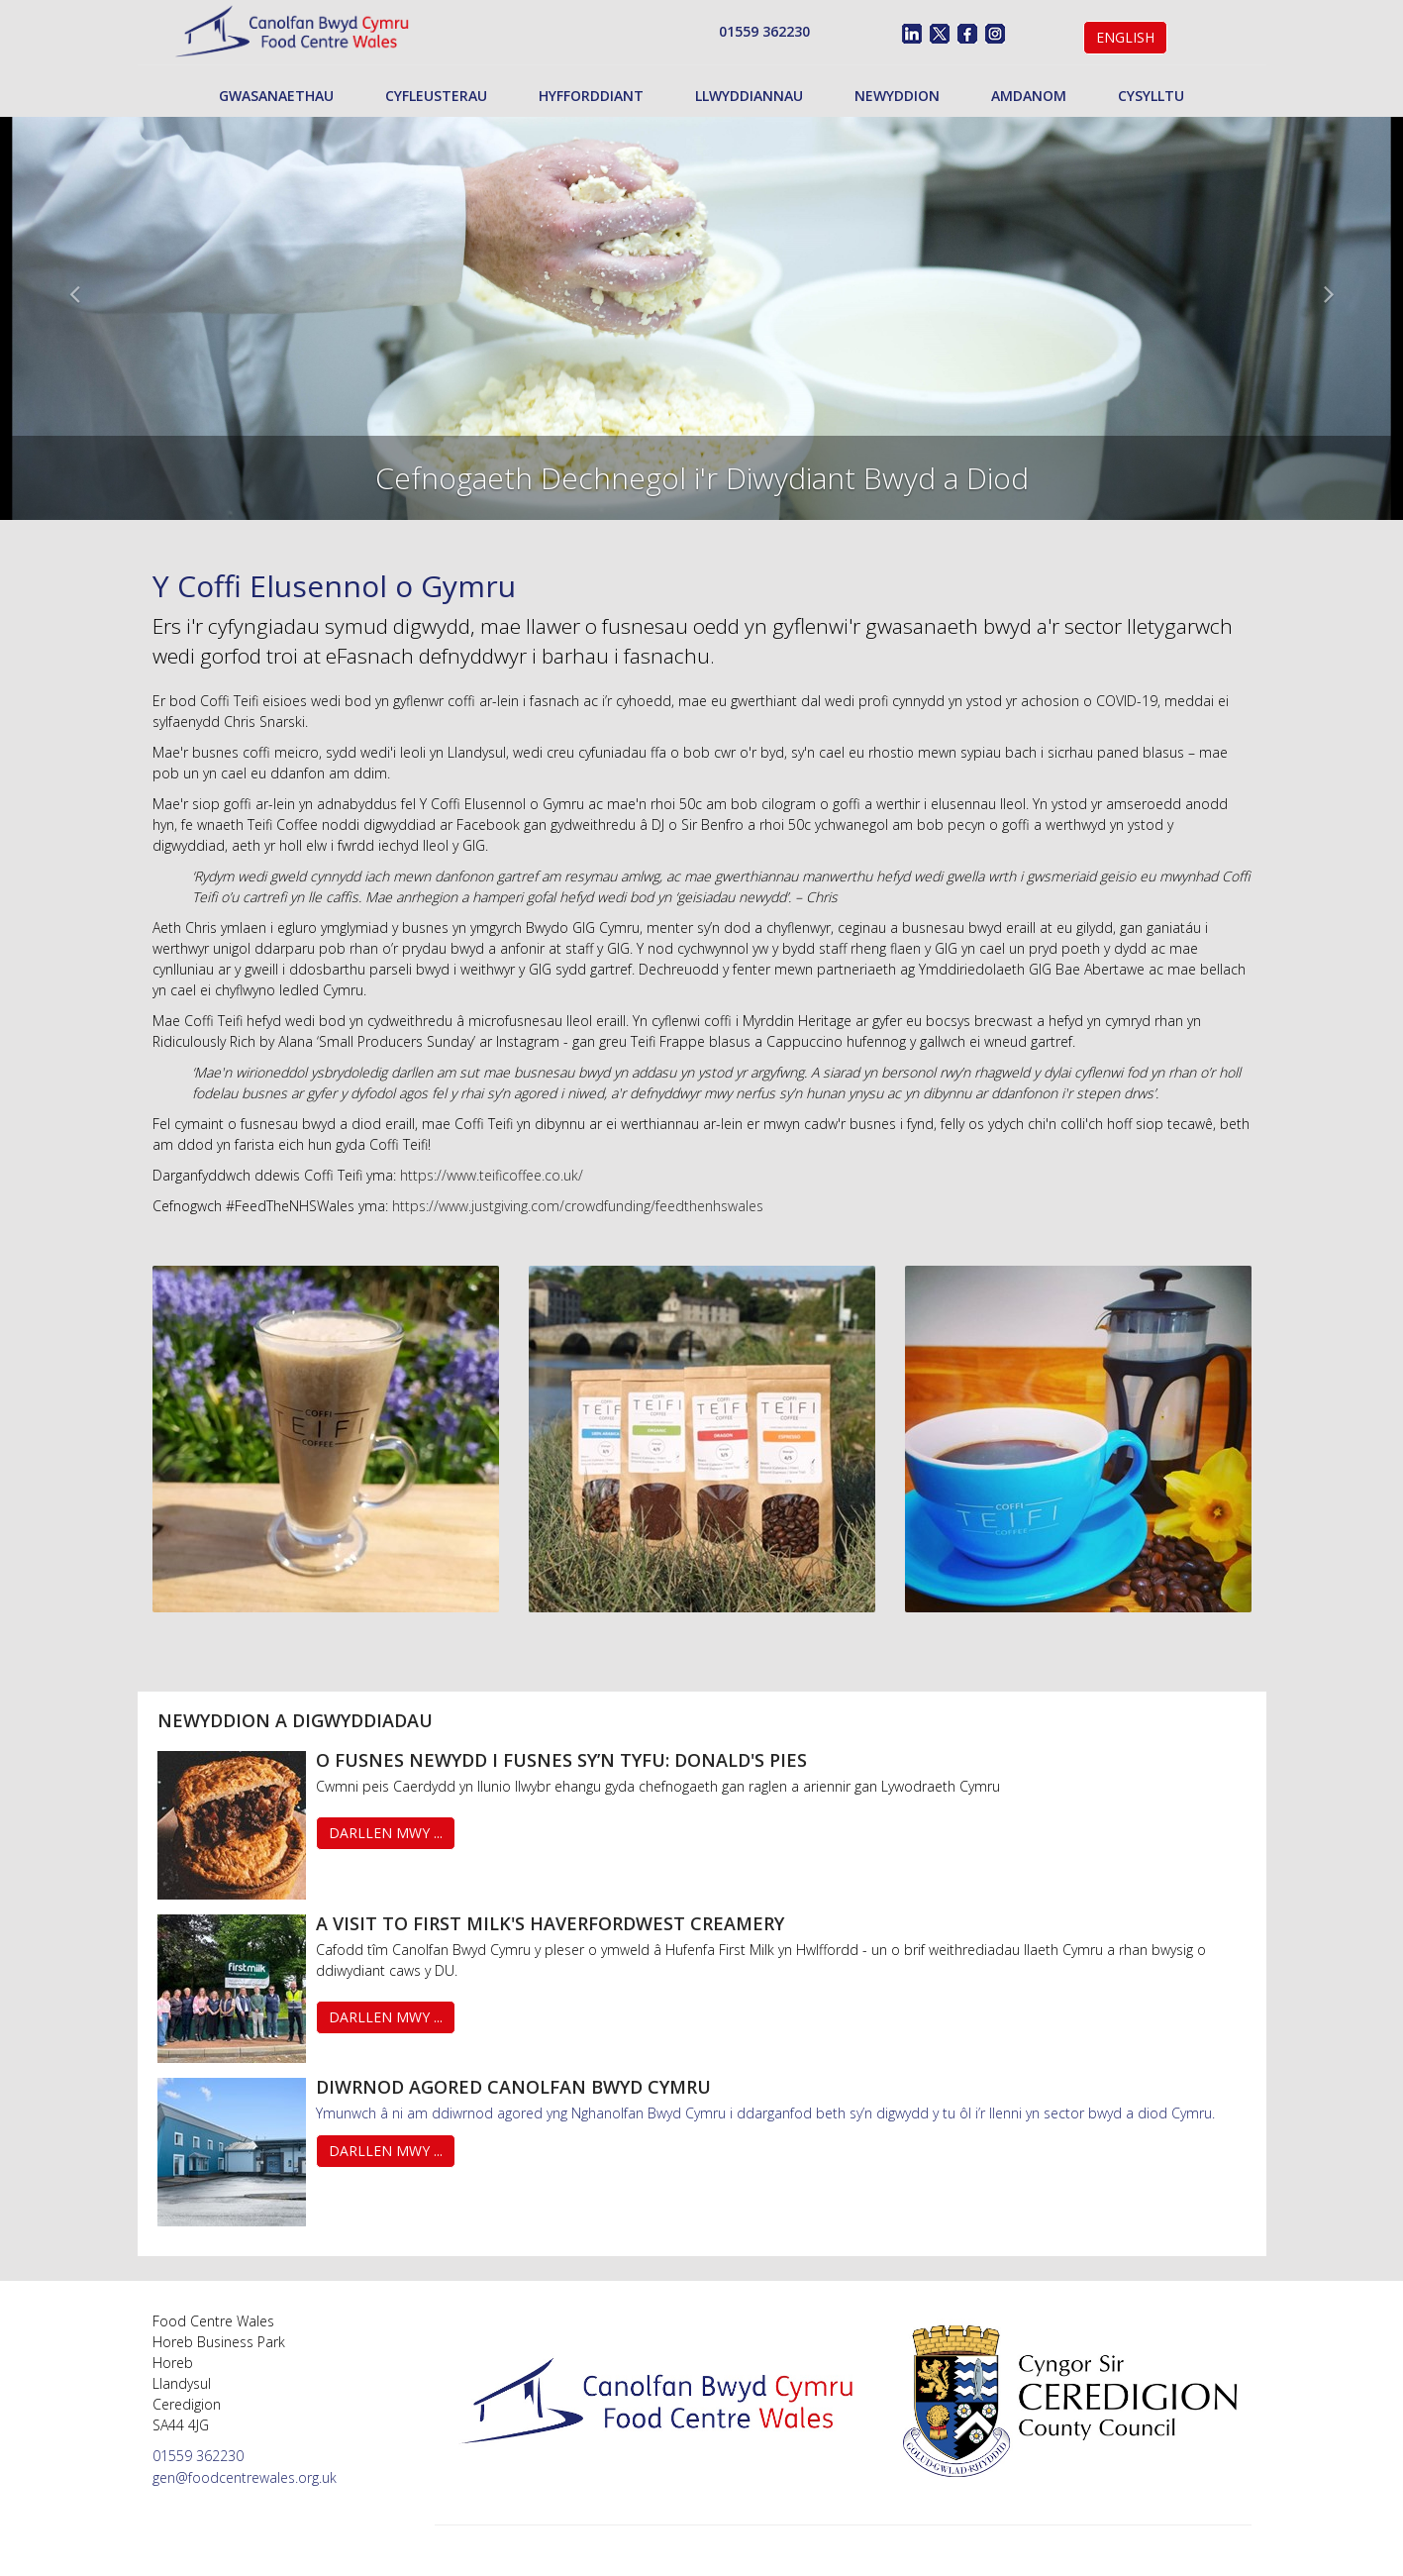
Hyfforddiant (591, 95)
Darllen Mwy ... (386, 1832)
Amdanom (1028, 95)
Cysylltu (1151, 95)
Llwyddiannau (749, 95)
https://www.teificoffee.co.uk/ (491, 1175)
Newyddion (897, 95)
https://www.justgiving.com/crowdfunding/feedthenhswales (577, 1205)
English (1125, 37)
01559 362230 (764, 31)
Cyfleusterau (436, 95)
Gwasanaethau (276, 95)
